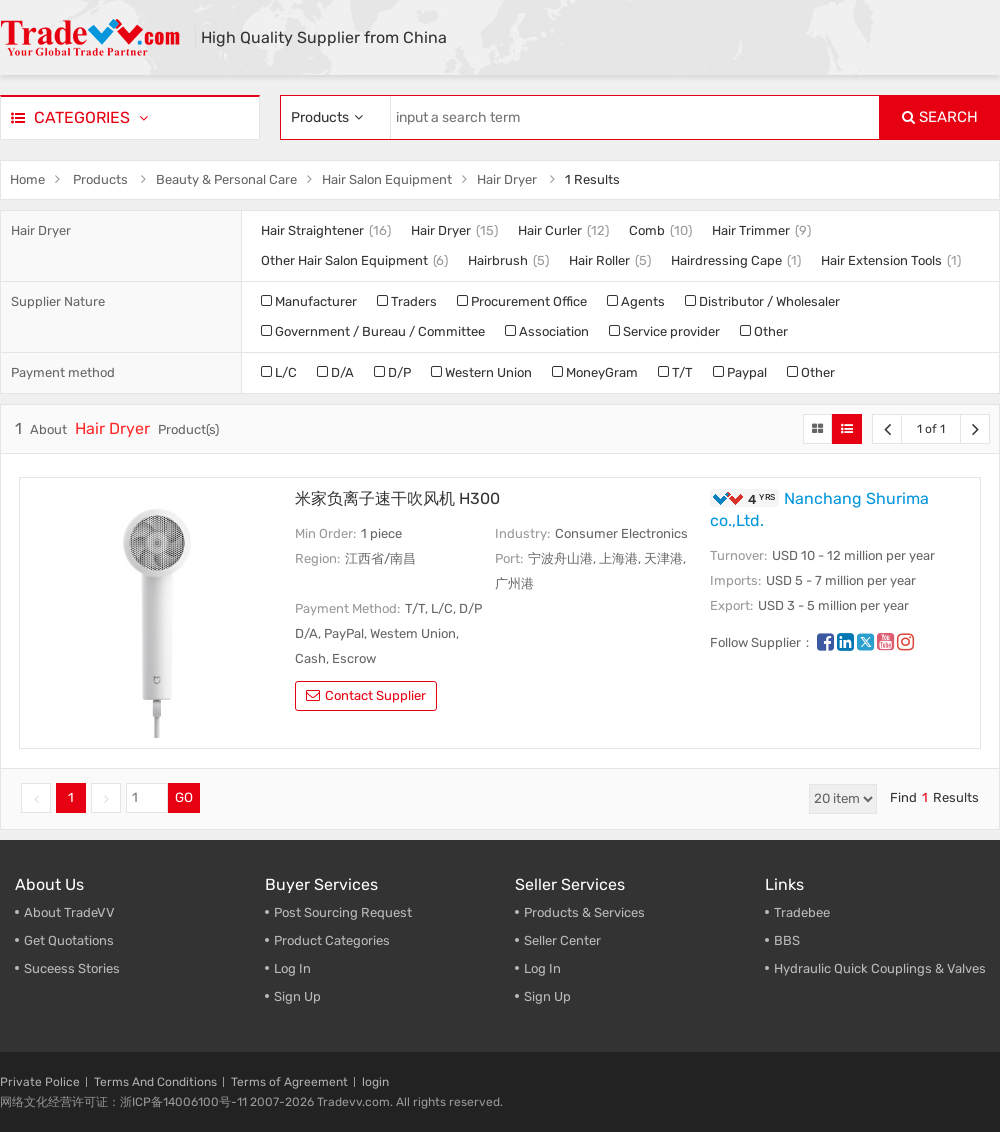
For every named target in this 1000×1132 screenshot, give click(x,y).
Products (100, 179)
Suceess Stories (72, 968)
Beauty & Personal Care (226, 179)
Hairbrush (498, 260)
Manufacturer (309, 301)
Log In (292, 968)
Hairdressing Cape (726, 260)
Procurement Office (522, 301)
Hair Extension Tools (881, 260)
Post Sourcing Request (343, 912)
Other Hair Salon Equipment (344, 260)
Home (27, 179)
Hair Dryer (507, 179)
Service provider (664, 331)
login (375, 1082)
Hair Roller (599, 260)
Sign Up (297, 996)
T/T (675, 372)
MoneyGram (595, 372)
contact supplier (366, 695)
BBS (787, 940)
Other (764, 331)
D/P (392, 372)
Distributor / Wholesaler (762, 301)
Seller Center (562, 940)
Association (547, 331)
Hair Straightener (312, 230)
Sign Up (547, 996)
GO (184, 797)
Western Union (481, 372)
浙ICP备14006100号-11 (183, 1102)
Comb (647, 230)
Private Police (40, 1082)
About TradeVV (69, 912)
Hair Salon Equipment (387, 179)
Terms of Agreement (289, 1082)
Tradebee (802, 912)
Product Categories (332, 940)
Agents (636, 301)
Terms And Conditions (155, 1082)
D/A (335, 372)
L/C (279, 372)
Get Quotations (69, 940)
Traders (407, 301)
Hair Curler (550, 230)
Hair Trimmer (751, 230)
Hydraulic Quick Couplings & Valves (880, 968)
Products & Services (584, 912)
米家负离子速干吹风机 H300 (397, 498)
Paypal (740, 372)
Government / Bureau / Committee (373, 331)
